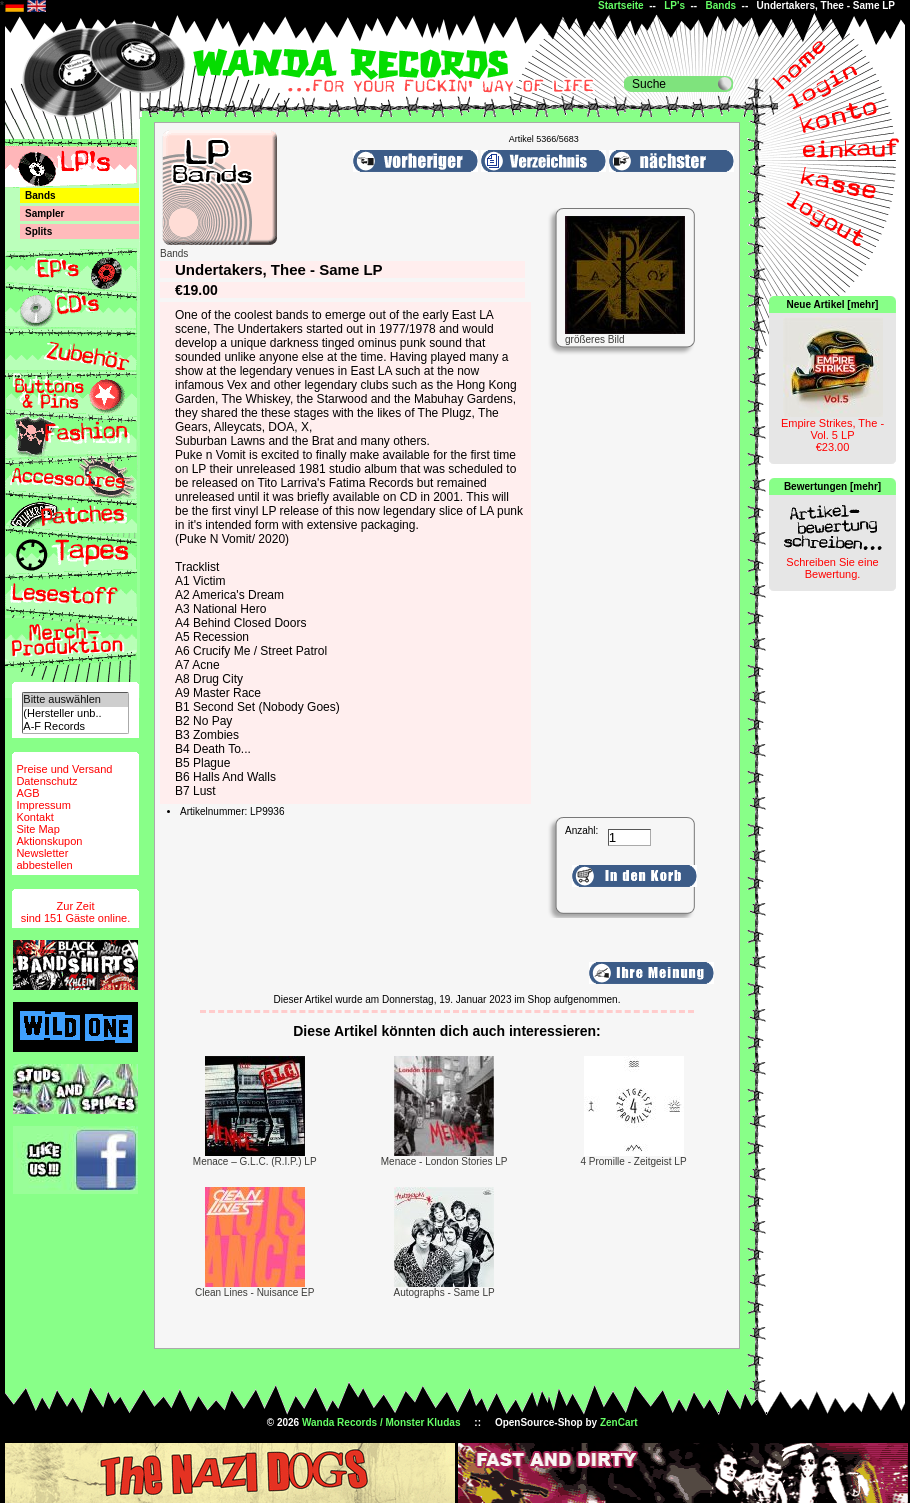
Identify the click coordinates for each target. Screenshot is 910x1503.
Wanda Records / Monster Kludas (381, 1422)
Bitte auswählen (75, 699)
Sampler (44, 213)
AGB (27, 793)
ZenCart (619, 1422)
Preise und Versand (64, 769)
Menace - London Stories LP (444, 1161)
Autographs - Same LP (444, 1292)
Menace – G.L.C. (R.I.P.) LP (255, 1161)
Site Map (37, 829)
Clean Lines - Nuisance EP (255, 1292)
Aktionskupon (49, 841)
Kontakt (34, 817)
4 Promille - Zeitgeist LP (633, 1161)
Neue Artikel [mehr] (833, 304)
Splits (38, 231)
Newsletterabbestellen (44, 859)
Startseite (621, 5)
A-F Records (75, 726)
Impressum (43, 805)
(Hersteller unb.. (75, 713)
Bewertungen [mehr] (832, 486)
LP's (674, 5)
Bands (721, 5)
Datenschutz (46, 781)
